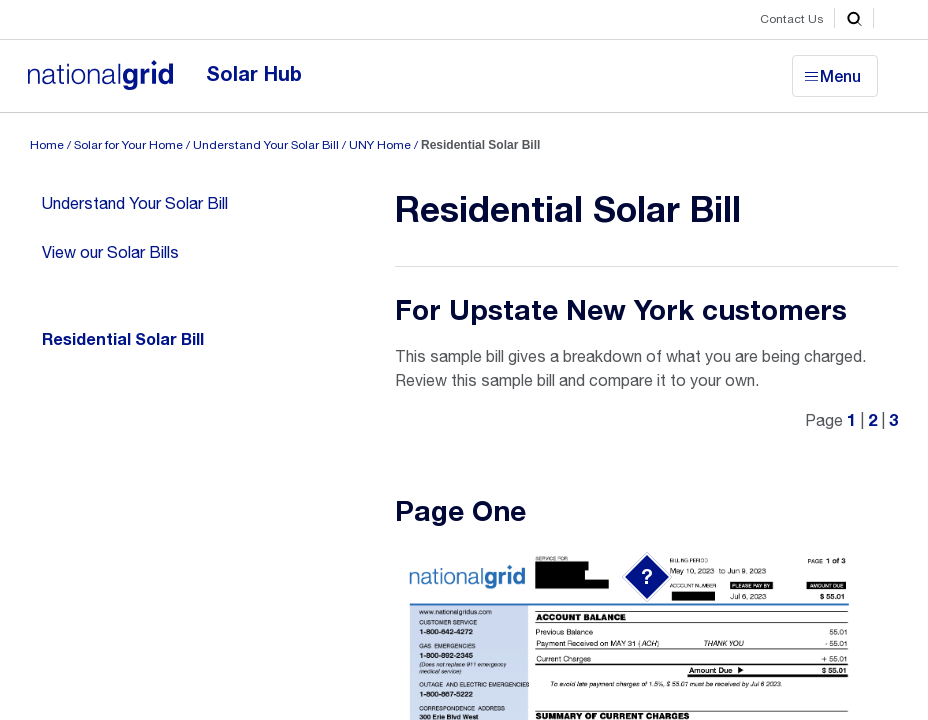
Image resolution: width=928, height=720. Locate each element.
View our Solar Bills (110, 252)
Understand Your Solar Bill (266, 145)
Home (47, 145)
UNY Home (380, 145)
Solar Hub (254, 74)
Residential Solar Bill (123, 340)
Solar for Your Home (128, 145)
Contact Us (792, 19)
